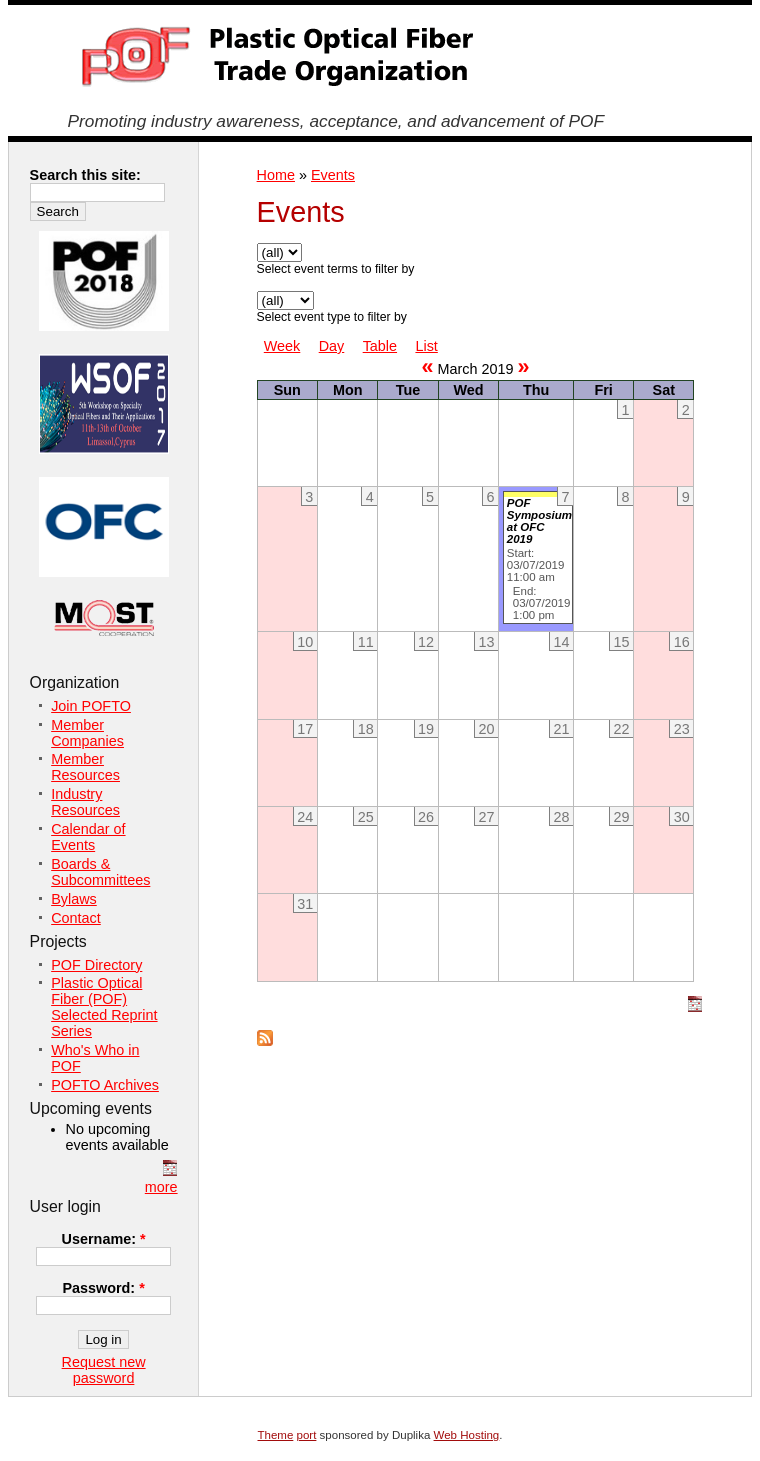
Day (332, 346)
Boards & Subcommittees (100, 872)
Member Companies (87, 733)
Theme (276, 1435)
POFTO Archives (105, 1085)
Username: (104, 1239)
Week (282, 346)
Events (333, 175)
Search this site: (85, 175)
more (161, 1187)
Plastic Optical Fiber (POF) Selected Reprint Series (104, 1007)
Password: (103, 1288)
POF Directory (96, 965)
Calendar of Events (88, 837)
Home (276, 175)
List (426, 346)
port (307, 1435)
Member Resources (85, 767)
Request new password (104, 1370)
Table (380, 346)
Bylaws (74, 899)
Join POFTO (91, 706)
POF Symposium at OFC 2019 (539, 521)
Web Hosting (467, 1435)
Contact (76, 918)
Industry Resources (85, 802)
